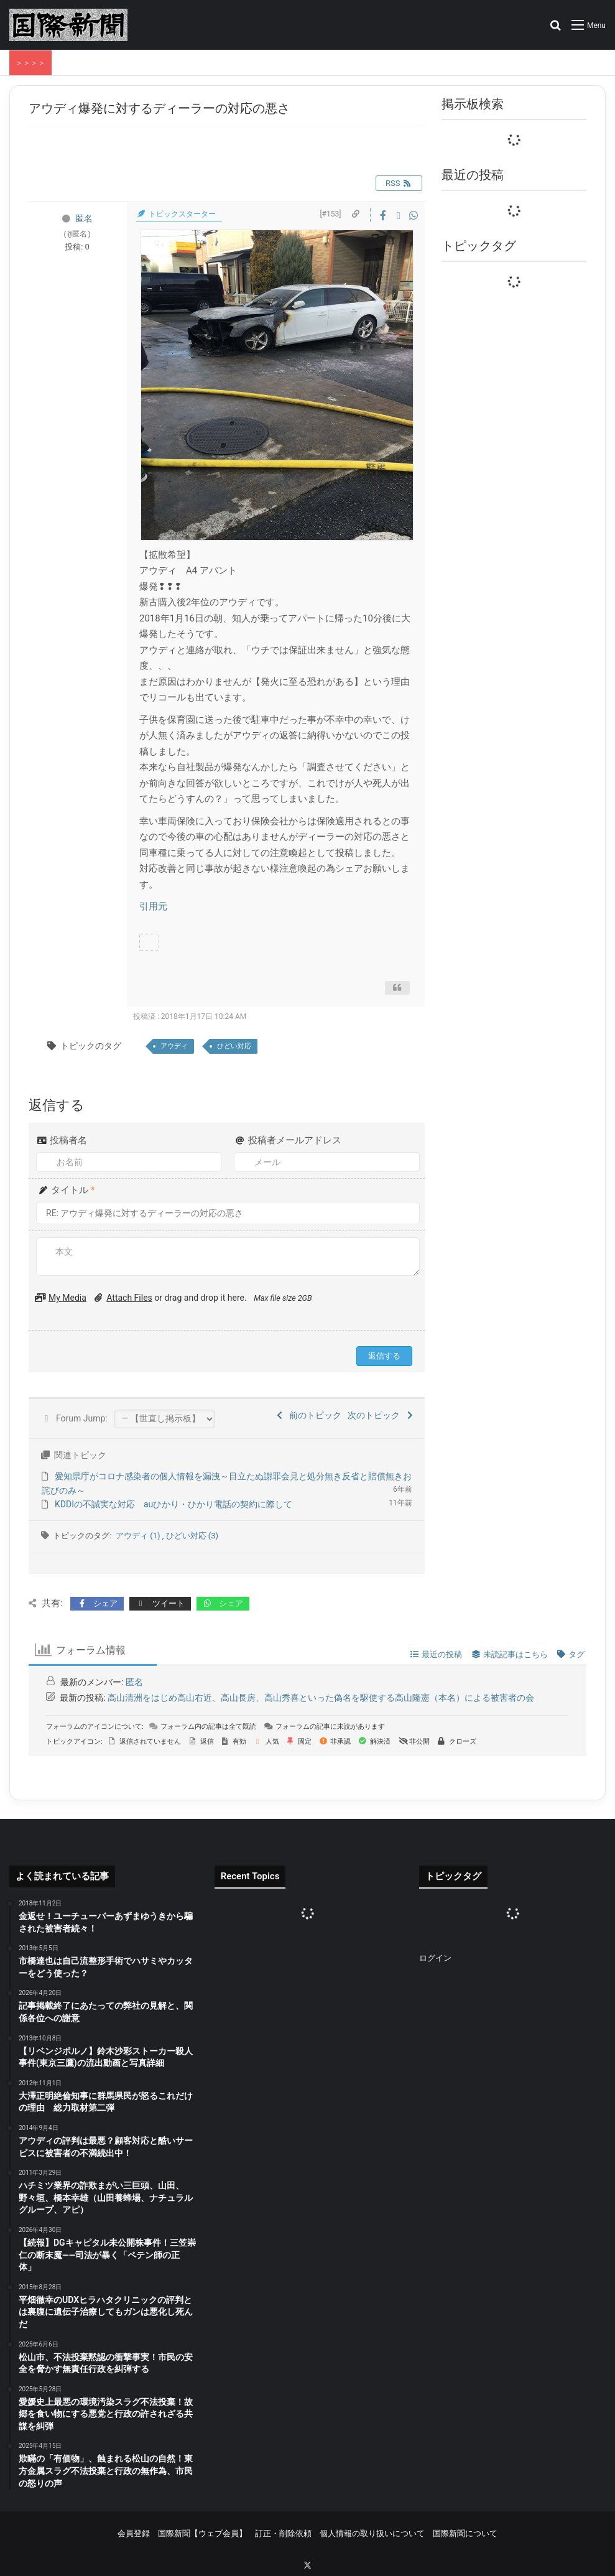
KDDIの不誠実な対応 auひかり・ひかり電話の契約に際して (173, 1504)
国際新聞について (465, 2533)
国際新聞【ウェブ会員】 (202, 2533)
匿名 (84, 218)
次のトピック (381, 1415)
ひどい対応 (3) (192, 1535)
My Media (67, 1298)
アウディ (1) (139, 1535)
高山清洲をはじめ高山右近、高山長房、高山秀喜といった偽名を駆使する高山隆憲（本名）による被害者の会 (321, 1698)
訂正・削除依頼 (283, 2533)
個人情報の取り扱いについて (372, 2533)
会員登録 (134, 2533)
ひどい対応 (234, 1045)
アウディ (174, 1045)
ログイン (435, 1958)
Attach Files (129, 1298)
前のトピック (307, 1415)
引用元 (153, 906)
